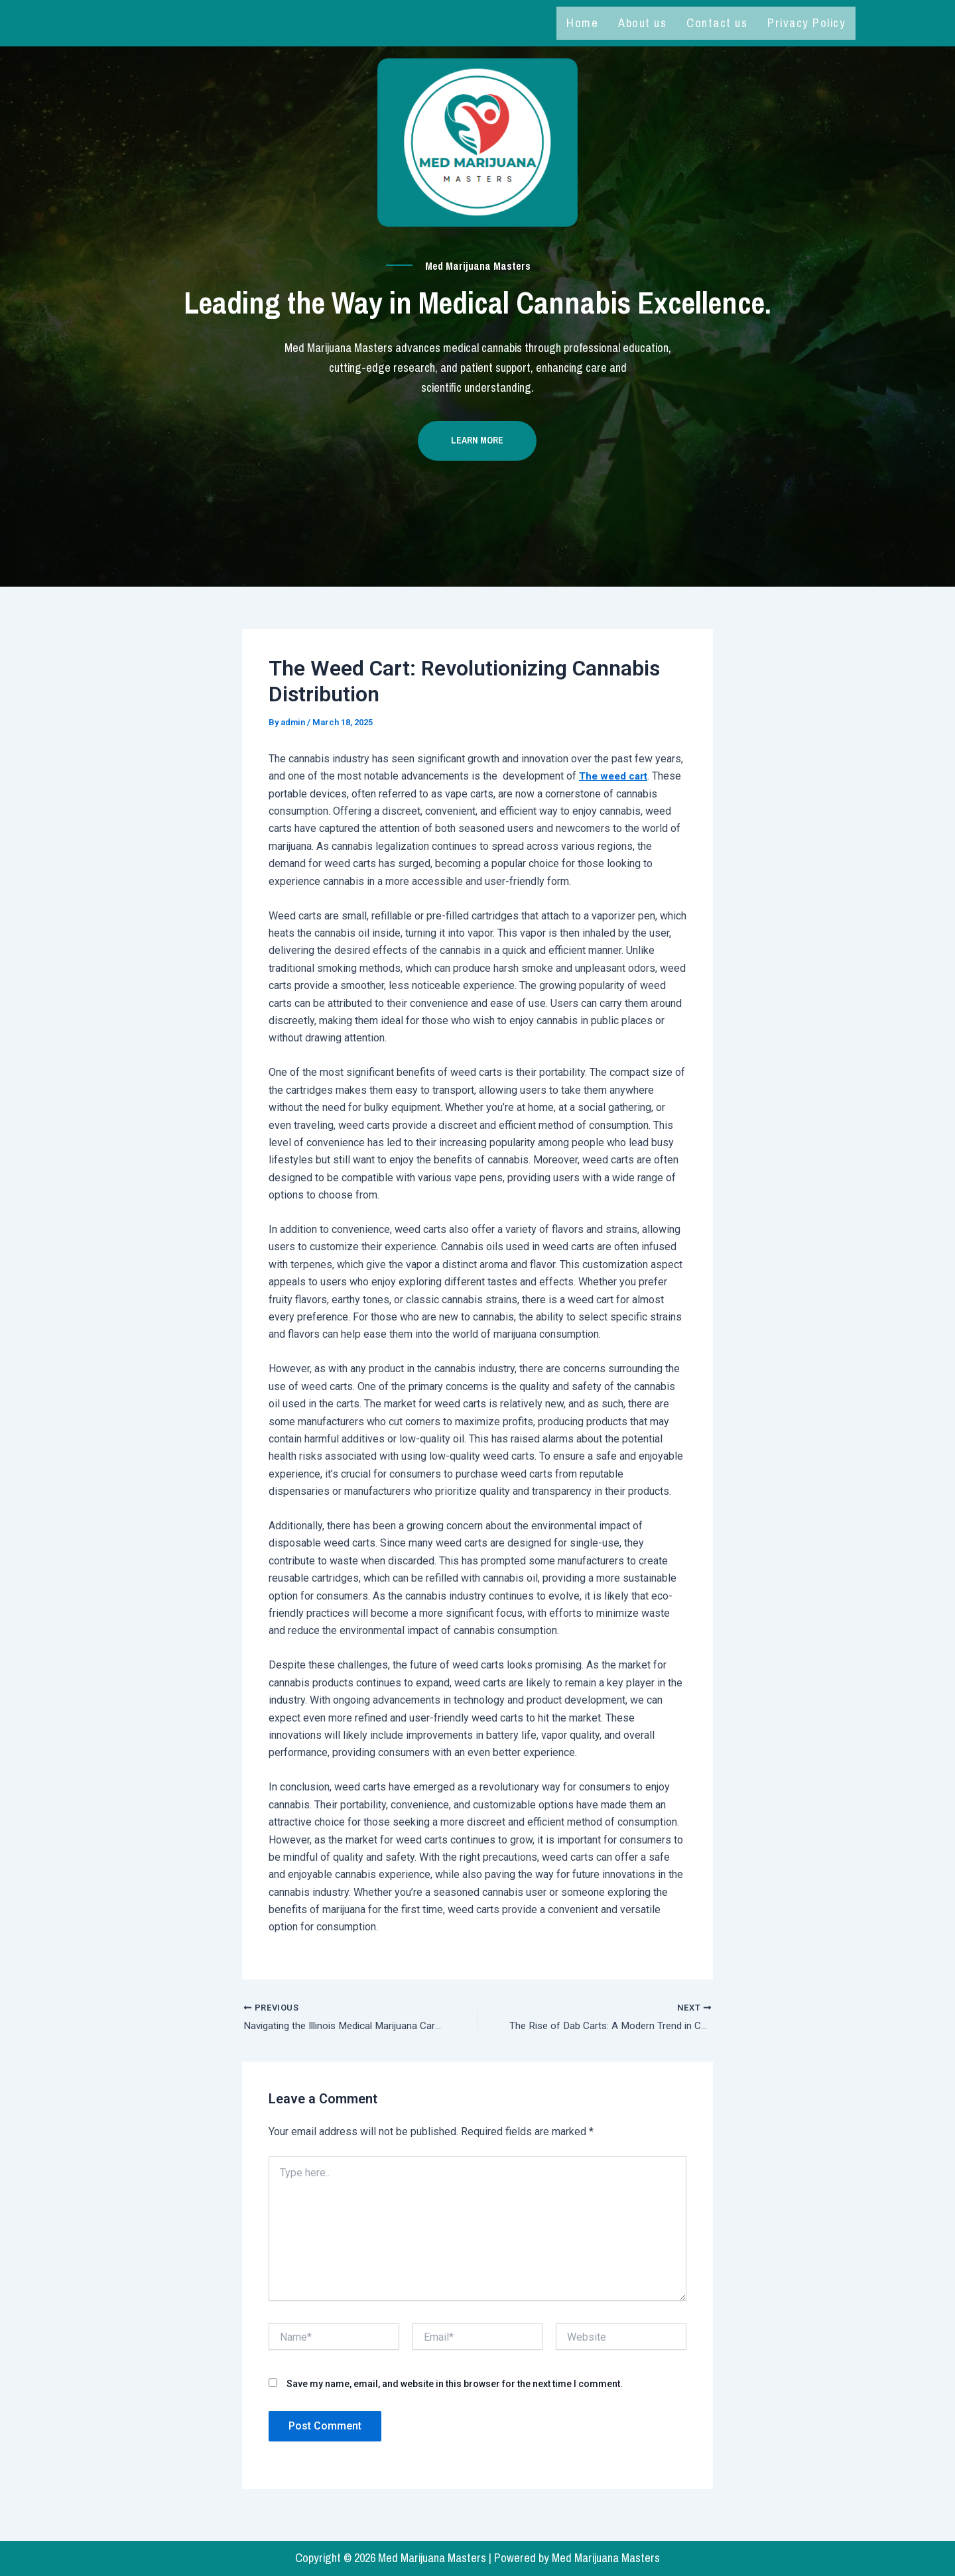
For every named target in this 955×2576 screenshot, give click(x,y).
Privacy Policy (806, 23)
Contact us (716, 23)
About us (642, 23)
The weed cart (615, 783)
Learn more (477, 447)
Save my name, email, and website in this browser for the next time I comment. (454, 2392)
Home (582, 23)
